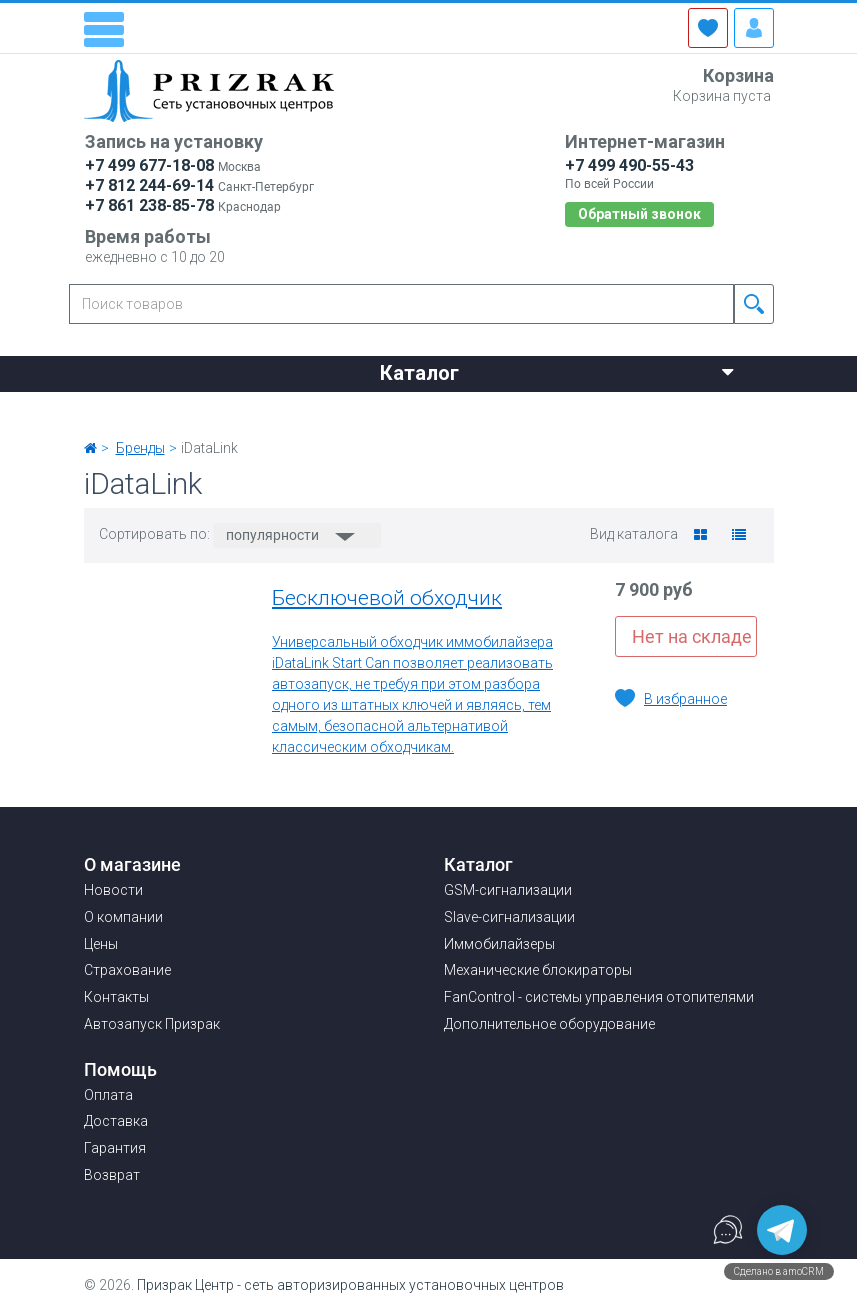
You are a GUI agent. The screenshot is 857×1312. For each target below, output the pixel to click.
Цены (360, 410)
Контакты (616, 410)
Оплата (108, 1095)
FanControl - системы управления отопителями (599, 997)
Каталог (557, 371)
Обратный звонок (639, 214)
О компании (245, 410)
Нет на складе (692, 636)
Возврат (112, 1175)
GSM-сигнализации (508, 890)
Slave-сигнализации (509, 917)
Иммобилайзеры (499, 944)
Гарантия (115, 1148)
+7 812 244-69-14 (149, 185)
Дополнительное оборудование (549, 1024)
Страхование (480, 410)
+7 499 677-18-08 (149, 165)
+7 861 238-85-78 (149, 205)
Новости (117, 410)
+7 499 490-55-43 (629, 165)
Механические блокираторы (538, 970)
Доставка (116, 1121)
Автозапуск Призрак (152, 1024)
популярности (274, 535)
